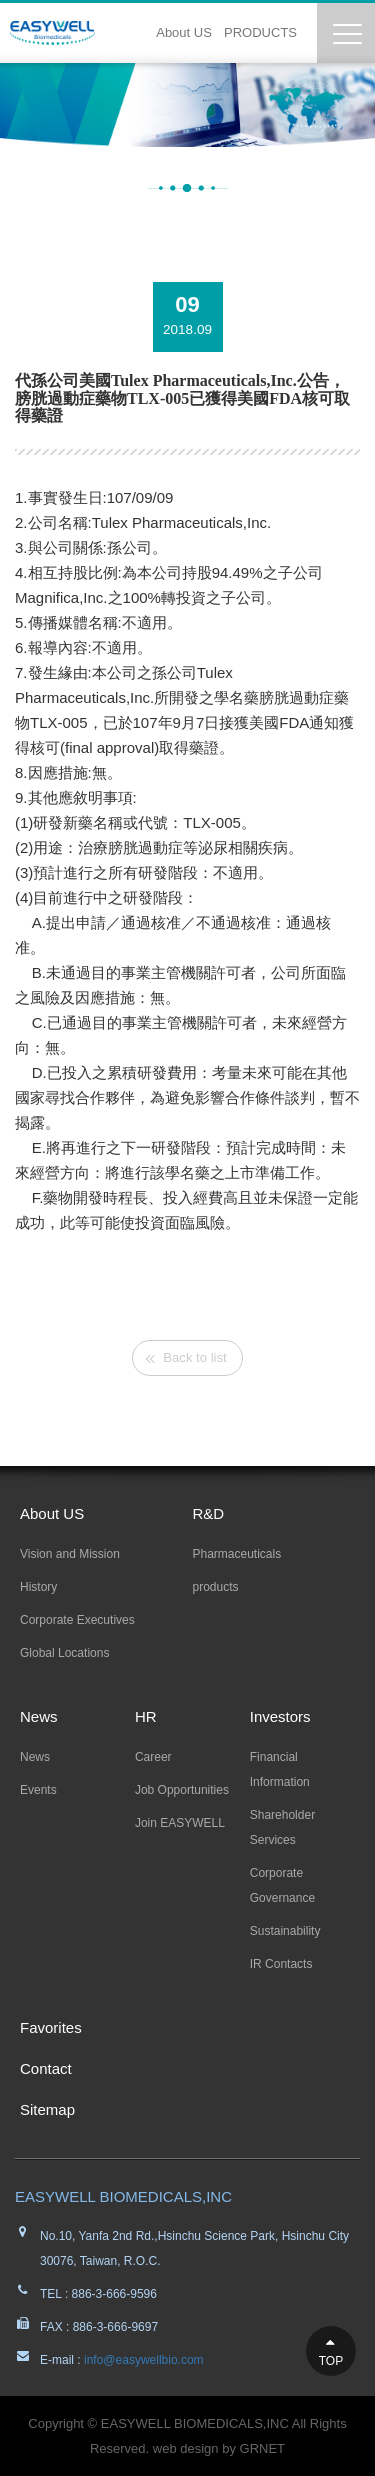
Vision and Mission (70, 1554)
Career (153, 1757)
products (216, 1587)
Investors (280, 1716)
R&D (209, 1513)
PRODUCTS (260, 32)
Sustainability (285, 1931)
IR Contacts (281, 1964)
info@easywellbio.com (142, 2360)
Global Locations (64, 1653)
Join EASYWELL (180, 1823)
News (39, 1716)
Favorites (51, 2027)
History (38, 1587)
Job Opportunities (182, 1790)
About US (184, 32)
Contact (46, 2068)
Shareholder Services (282, 1827)
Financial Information (280, 1769)
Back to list (194, 1357)
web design (186, 2448)
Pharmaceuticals (237, 1554)
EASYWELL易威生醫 (52, 33)
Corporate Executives (77, 1620)
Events (38, 1790)
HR (146, 1716)
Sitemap (47, 2109)
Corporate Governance (282, 1885)
